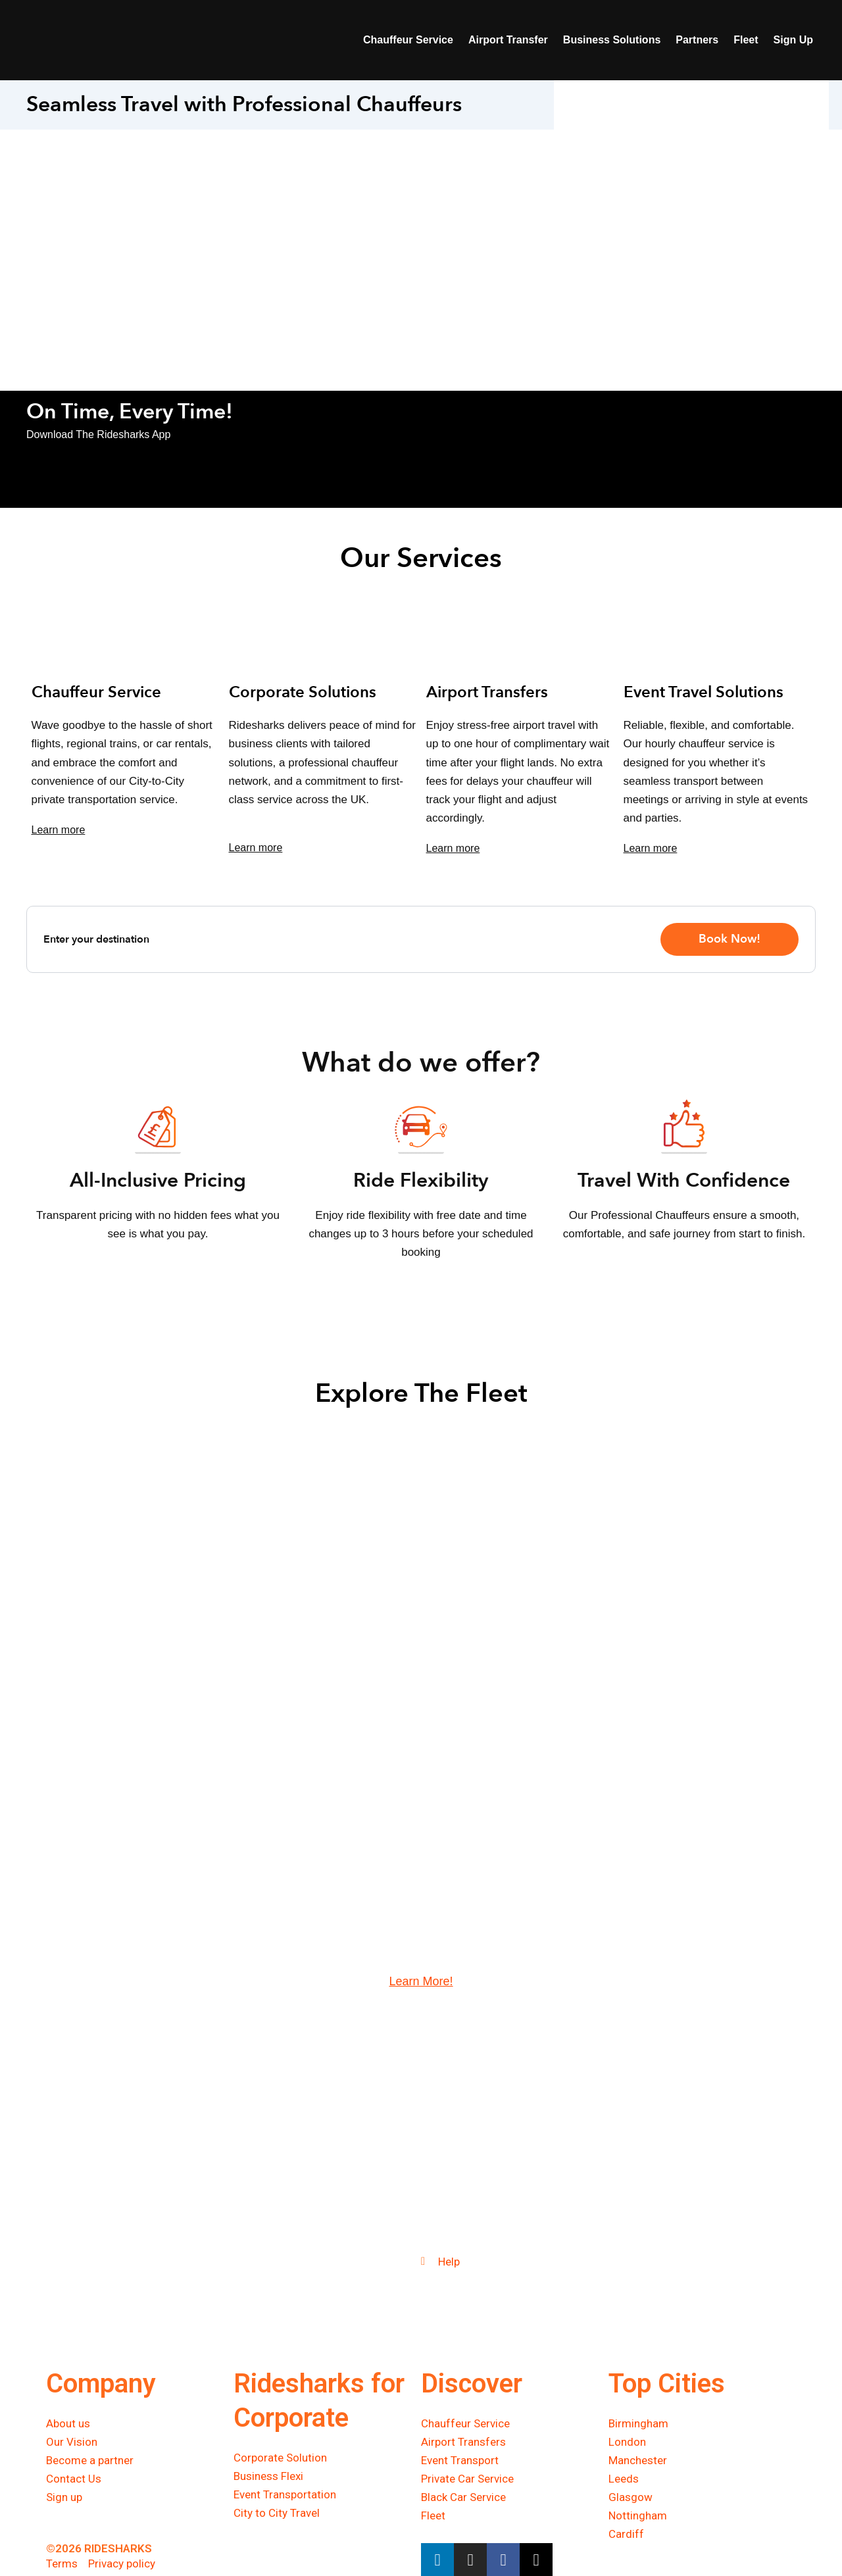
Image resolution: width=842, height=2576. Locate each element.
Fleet (745, 39)
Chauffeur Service (408, 39)
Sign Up (793, 39)
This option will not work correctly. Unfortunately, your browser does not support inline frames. (691, 162)
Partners (697, 39)
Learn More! (421, 1982)
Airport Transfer (508, 39)
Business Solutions (611, 39)
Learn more (59, 829)
